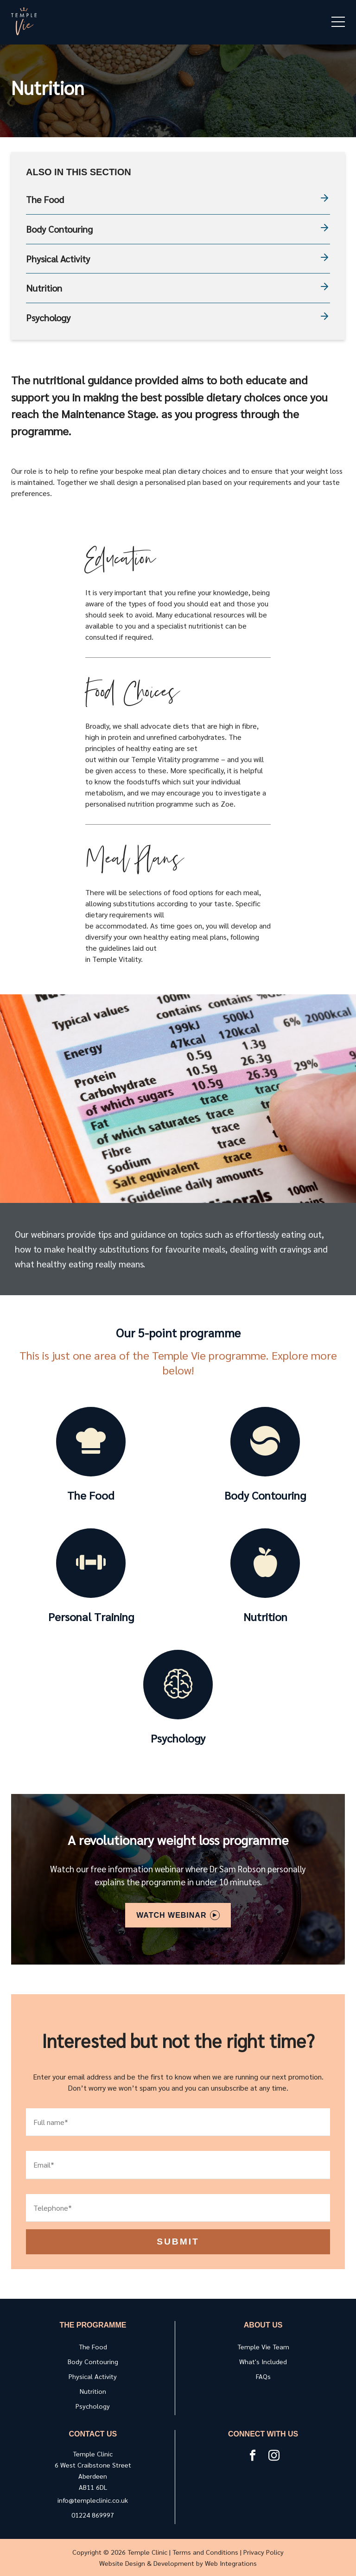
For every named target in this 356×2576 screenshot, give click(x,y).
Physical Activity (178, 259)
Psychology (178, 318)
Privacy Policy (263, 2552)
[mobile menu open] (338, 22)
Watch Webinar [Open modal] (178, 1915)
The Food (178, 199)
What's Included (263, 2361)
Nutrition (178, 288)
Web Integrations (231, 2563)
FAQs (263, 2376)
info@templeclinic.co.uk (92, 2500)
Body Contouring (178, 229)
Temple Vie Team (263, 2346)
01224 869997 (92, 2515)
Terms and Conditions (205, 2552)
